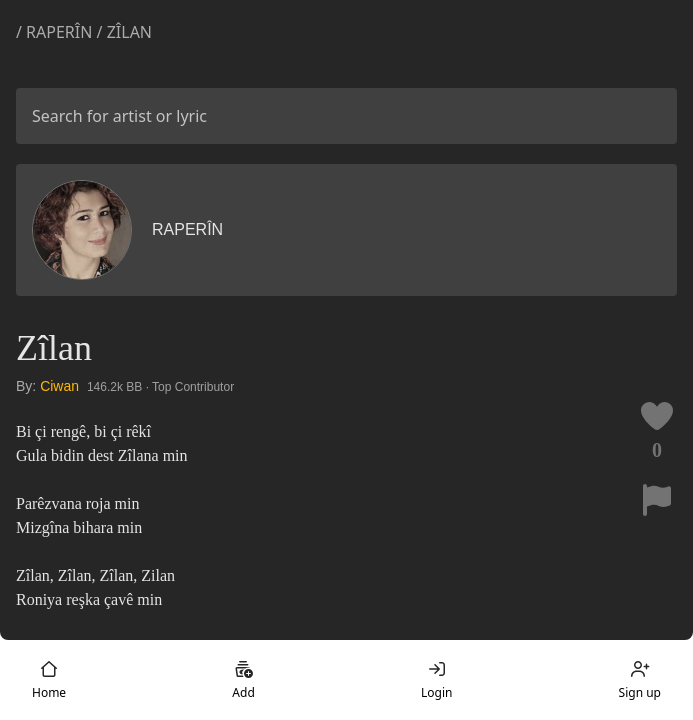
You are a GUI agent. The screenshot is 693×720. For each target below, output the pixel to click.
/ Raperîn (56, 32)
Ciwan (59, 386)
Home (49, 680)
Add (243, 680)
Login (436, 680)
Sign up (640, 680)
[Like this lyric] (657, 416)
